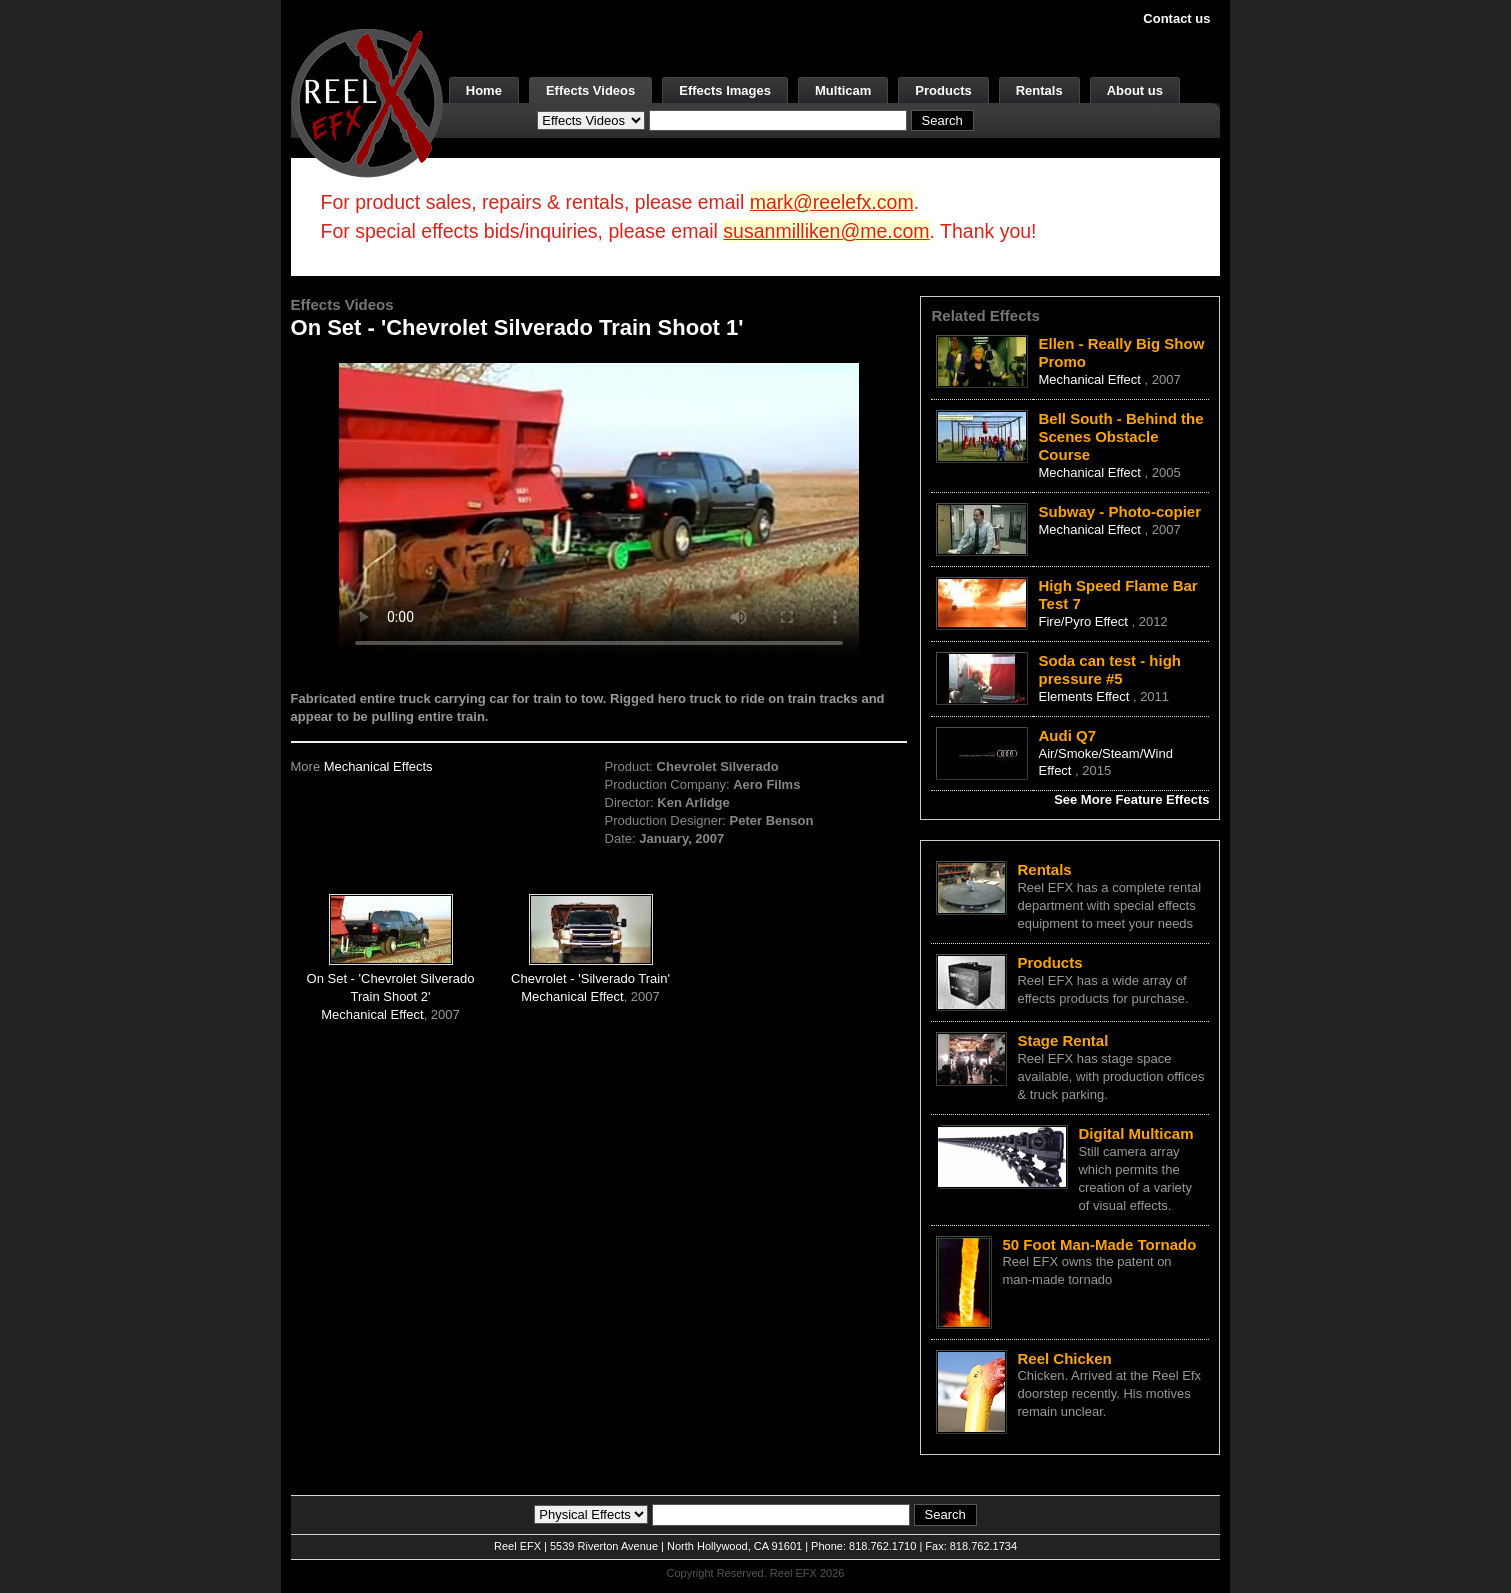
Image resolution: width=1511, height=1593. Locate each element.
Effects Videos (590, 90)
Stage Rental (1062, 1040)
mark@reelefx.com (832, 202)
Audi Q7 (1067, 735)
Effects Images (725, 90)
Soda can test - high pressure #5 (1109, 669)
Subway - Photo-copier (1119, 511)
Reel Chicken (1064, 1358)
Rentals (1039, 90)
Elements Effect (1085, 696)
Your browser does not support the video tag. (599, 508)
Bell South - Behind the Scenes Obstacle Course (1120, 436)
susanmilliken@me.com (826, 231)
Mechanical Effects (378, 766)
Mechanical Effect (372, 1014)
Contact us (1176, 18)
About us (1135, 90)
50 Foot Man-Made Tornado (1099, 1244)
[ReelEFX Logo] (367, 101)
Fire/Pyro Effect (1084, 621)
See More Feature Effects (1131, 799)
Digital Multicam (1135, 1133)
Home (484, 90)
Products (943, 90)
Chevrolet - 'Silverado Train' (590, 978)
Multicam (843, 90)
